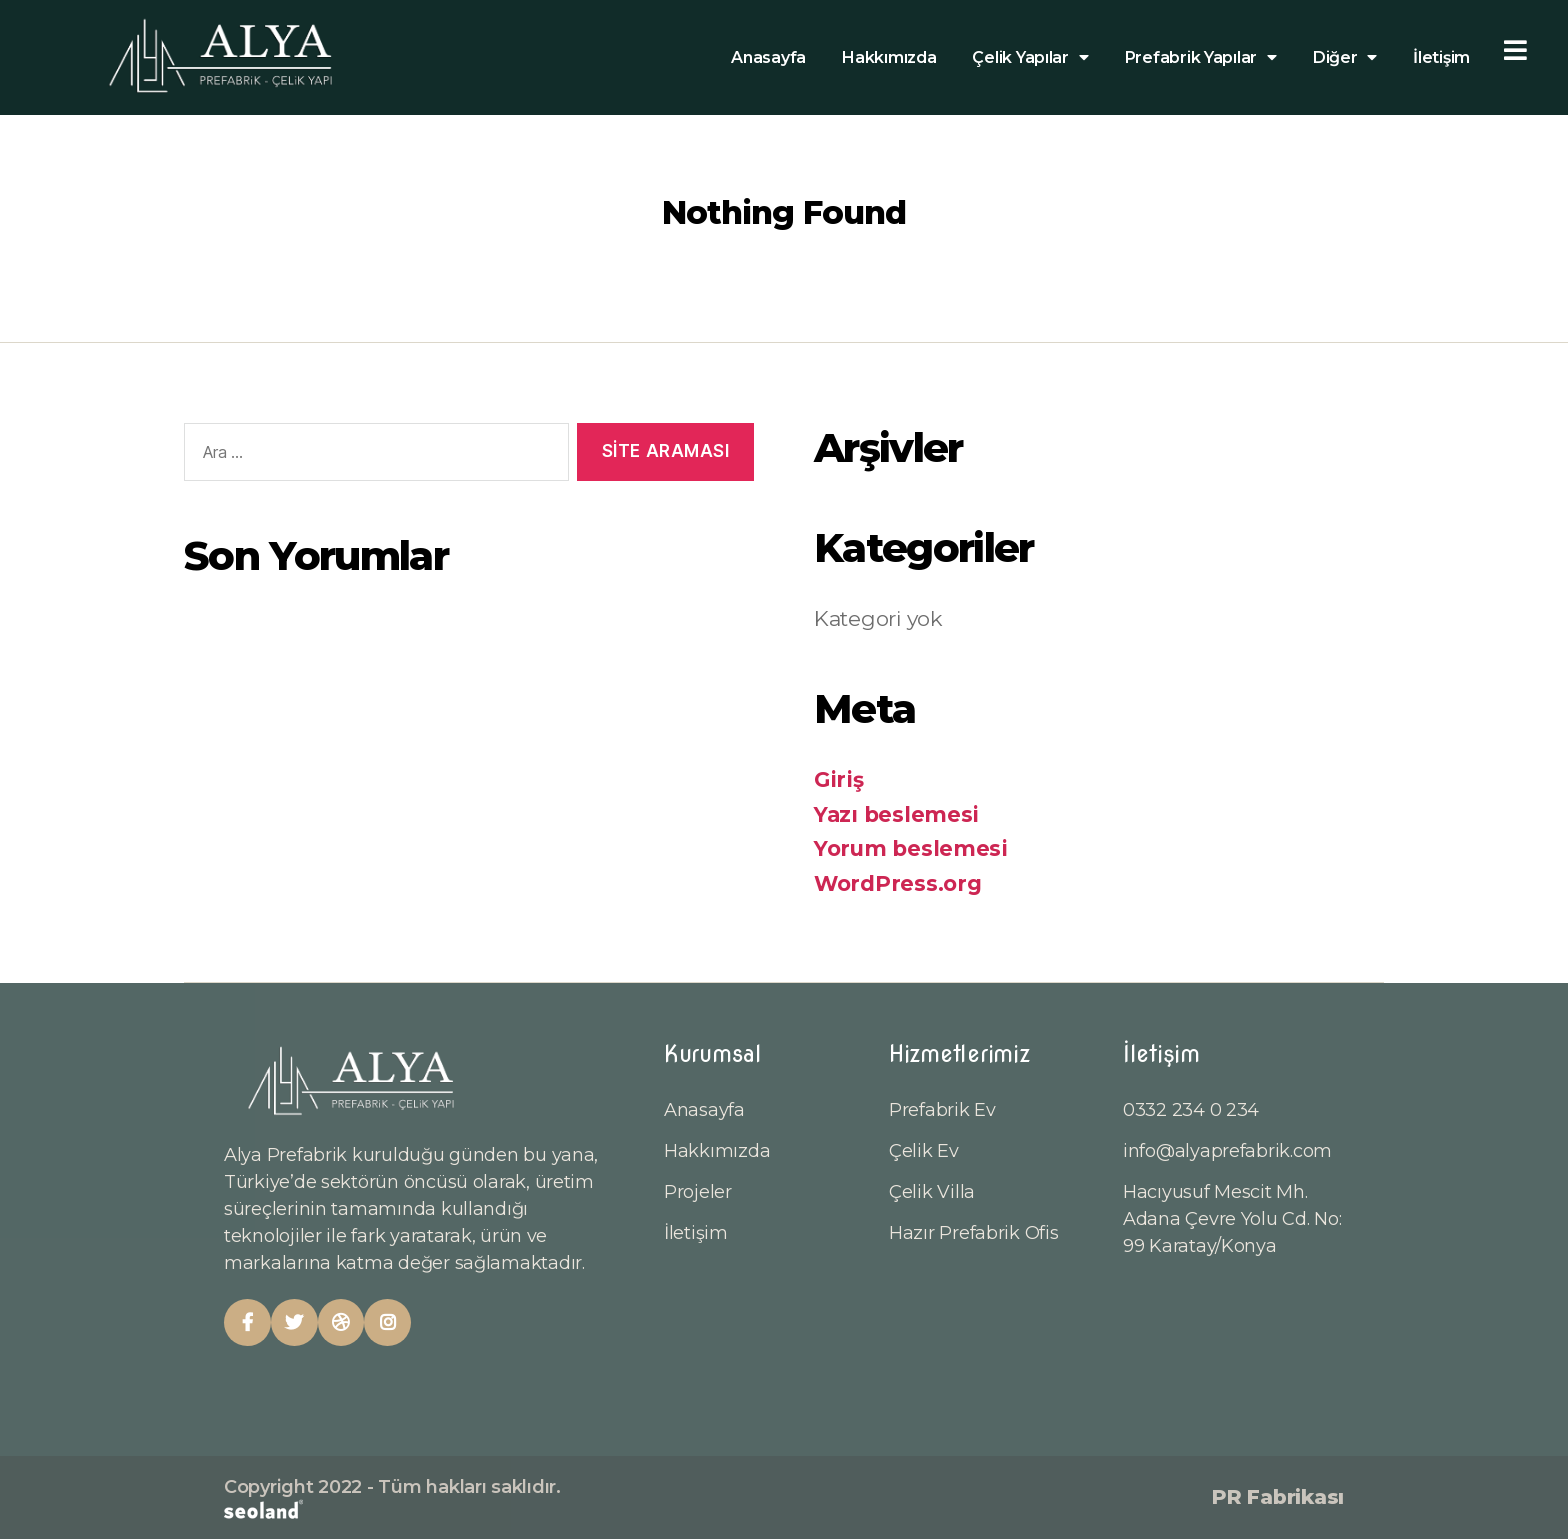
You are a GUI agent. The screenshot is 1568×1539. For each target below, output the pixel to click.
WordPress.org (898, 883)
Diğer (1345, 58)
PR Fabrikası (1278, 1497)
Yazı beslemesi (896, 814)
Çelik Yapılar (1030, 58)
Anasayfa (768, 57)
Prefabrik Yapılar (1201, 58)
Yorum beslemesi (911, 848)
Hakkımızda (889, 57)
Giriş (839, 779)
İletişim (1441, 57)
